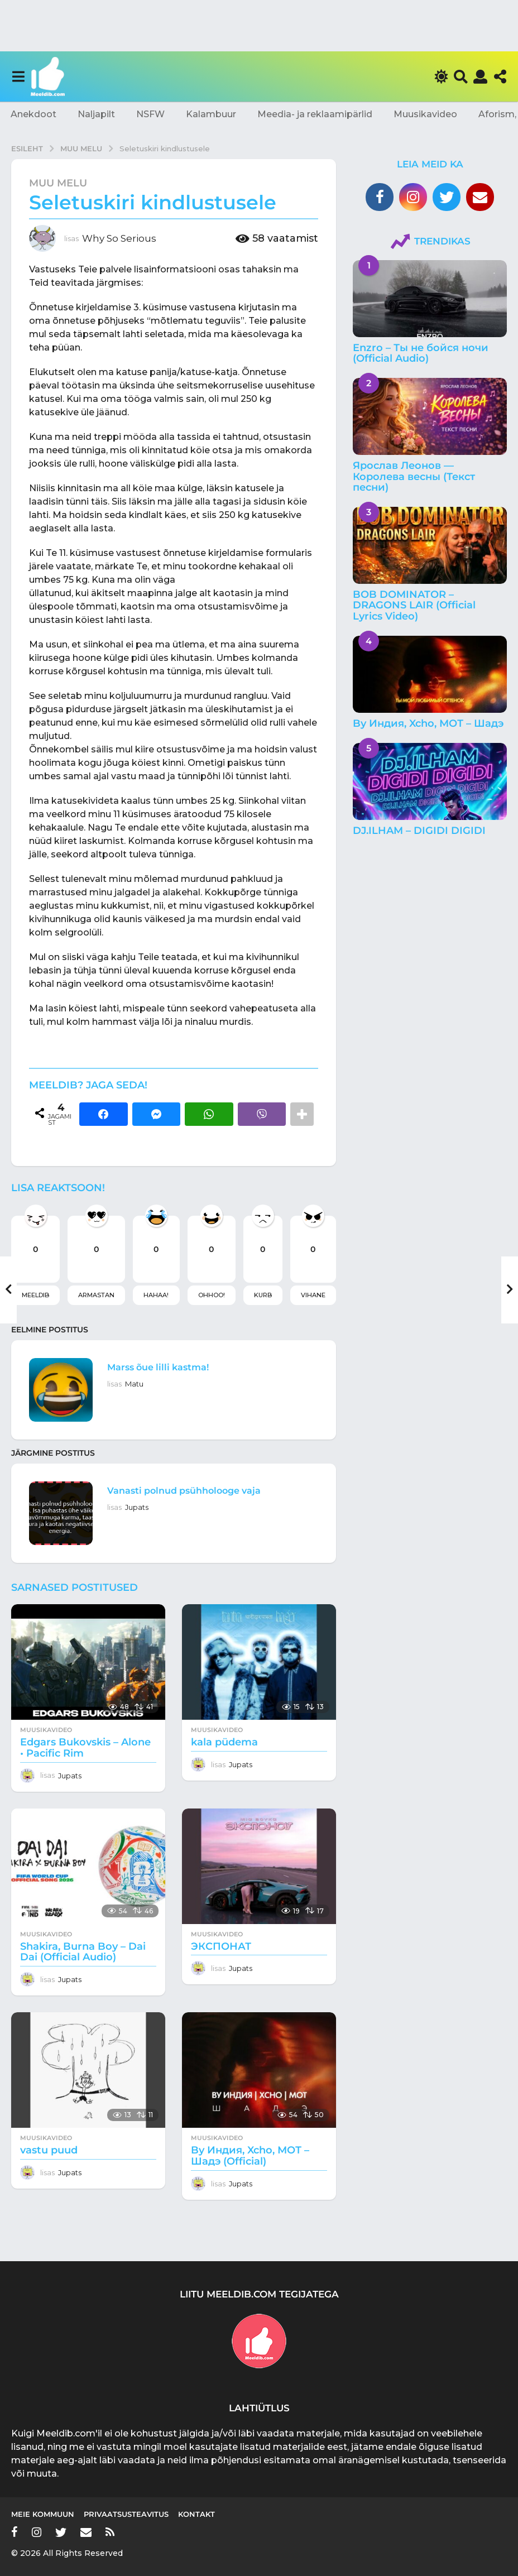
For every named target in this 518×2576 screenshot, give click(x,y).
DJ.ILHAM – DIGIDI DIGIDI (419, 830)
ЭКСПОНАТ (221, 1946)
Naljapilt (96, 114)
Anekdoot (33, 114)
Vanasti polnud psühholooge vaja (204, 1489)
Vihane (313, 1295)
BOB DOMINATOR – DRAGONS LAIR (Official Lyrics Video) (414, 605)
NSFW (150, 114)
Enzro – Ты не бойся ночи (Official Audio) (420, 353)
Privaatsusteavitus (126, 2514)
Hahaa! (156, 1295)
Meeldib (35, 1295)
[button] (18, 76)
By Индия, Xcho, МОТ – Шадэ (428, 723)
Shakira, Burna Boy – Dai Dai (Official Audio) (83, 1952)
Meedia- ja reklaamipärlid (314, 114)
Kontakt (196, 2514)
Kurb (263, 1295)
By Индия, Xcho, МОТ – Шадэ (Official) (250, 2155)
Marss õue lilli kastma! (170, 1366)
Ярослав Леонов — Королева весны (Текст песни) (414, 476)
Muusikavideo (425, 114)
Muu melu (58, 183)
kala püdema (224, 1742)
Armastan (96, 1295)
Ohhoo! (211, 1295)
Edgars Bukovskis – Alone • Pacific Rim (85, 1747)
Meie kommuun (42, 2514)
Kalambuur (211, 114)
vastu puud (49, 2150)
